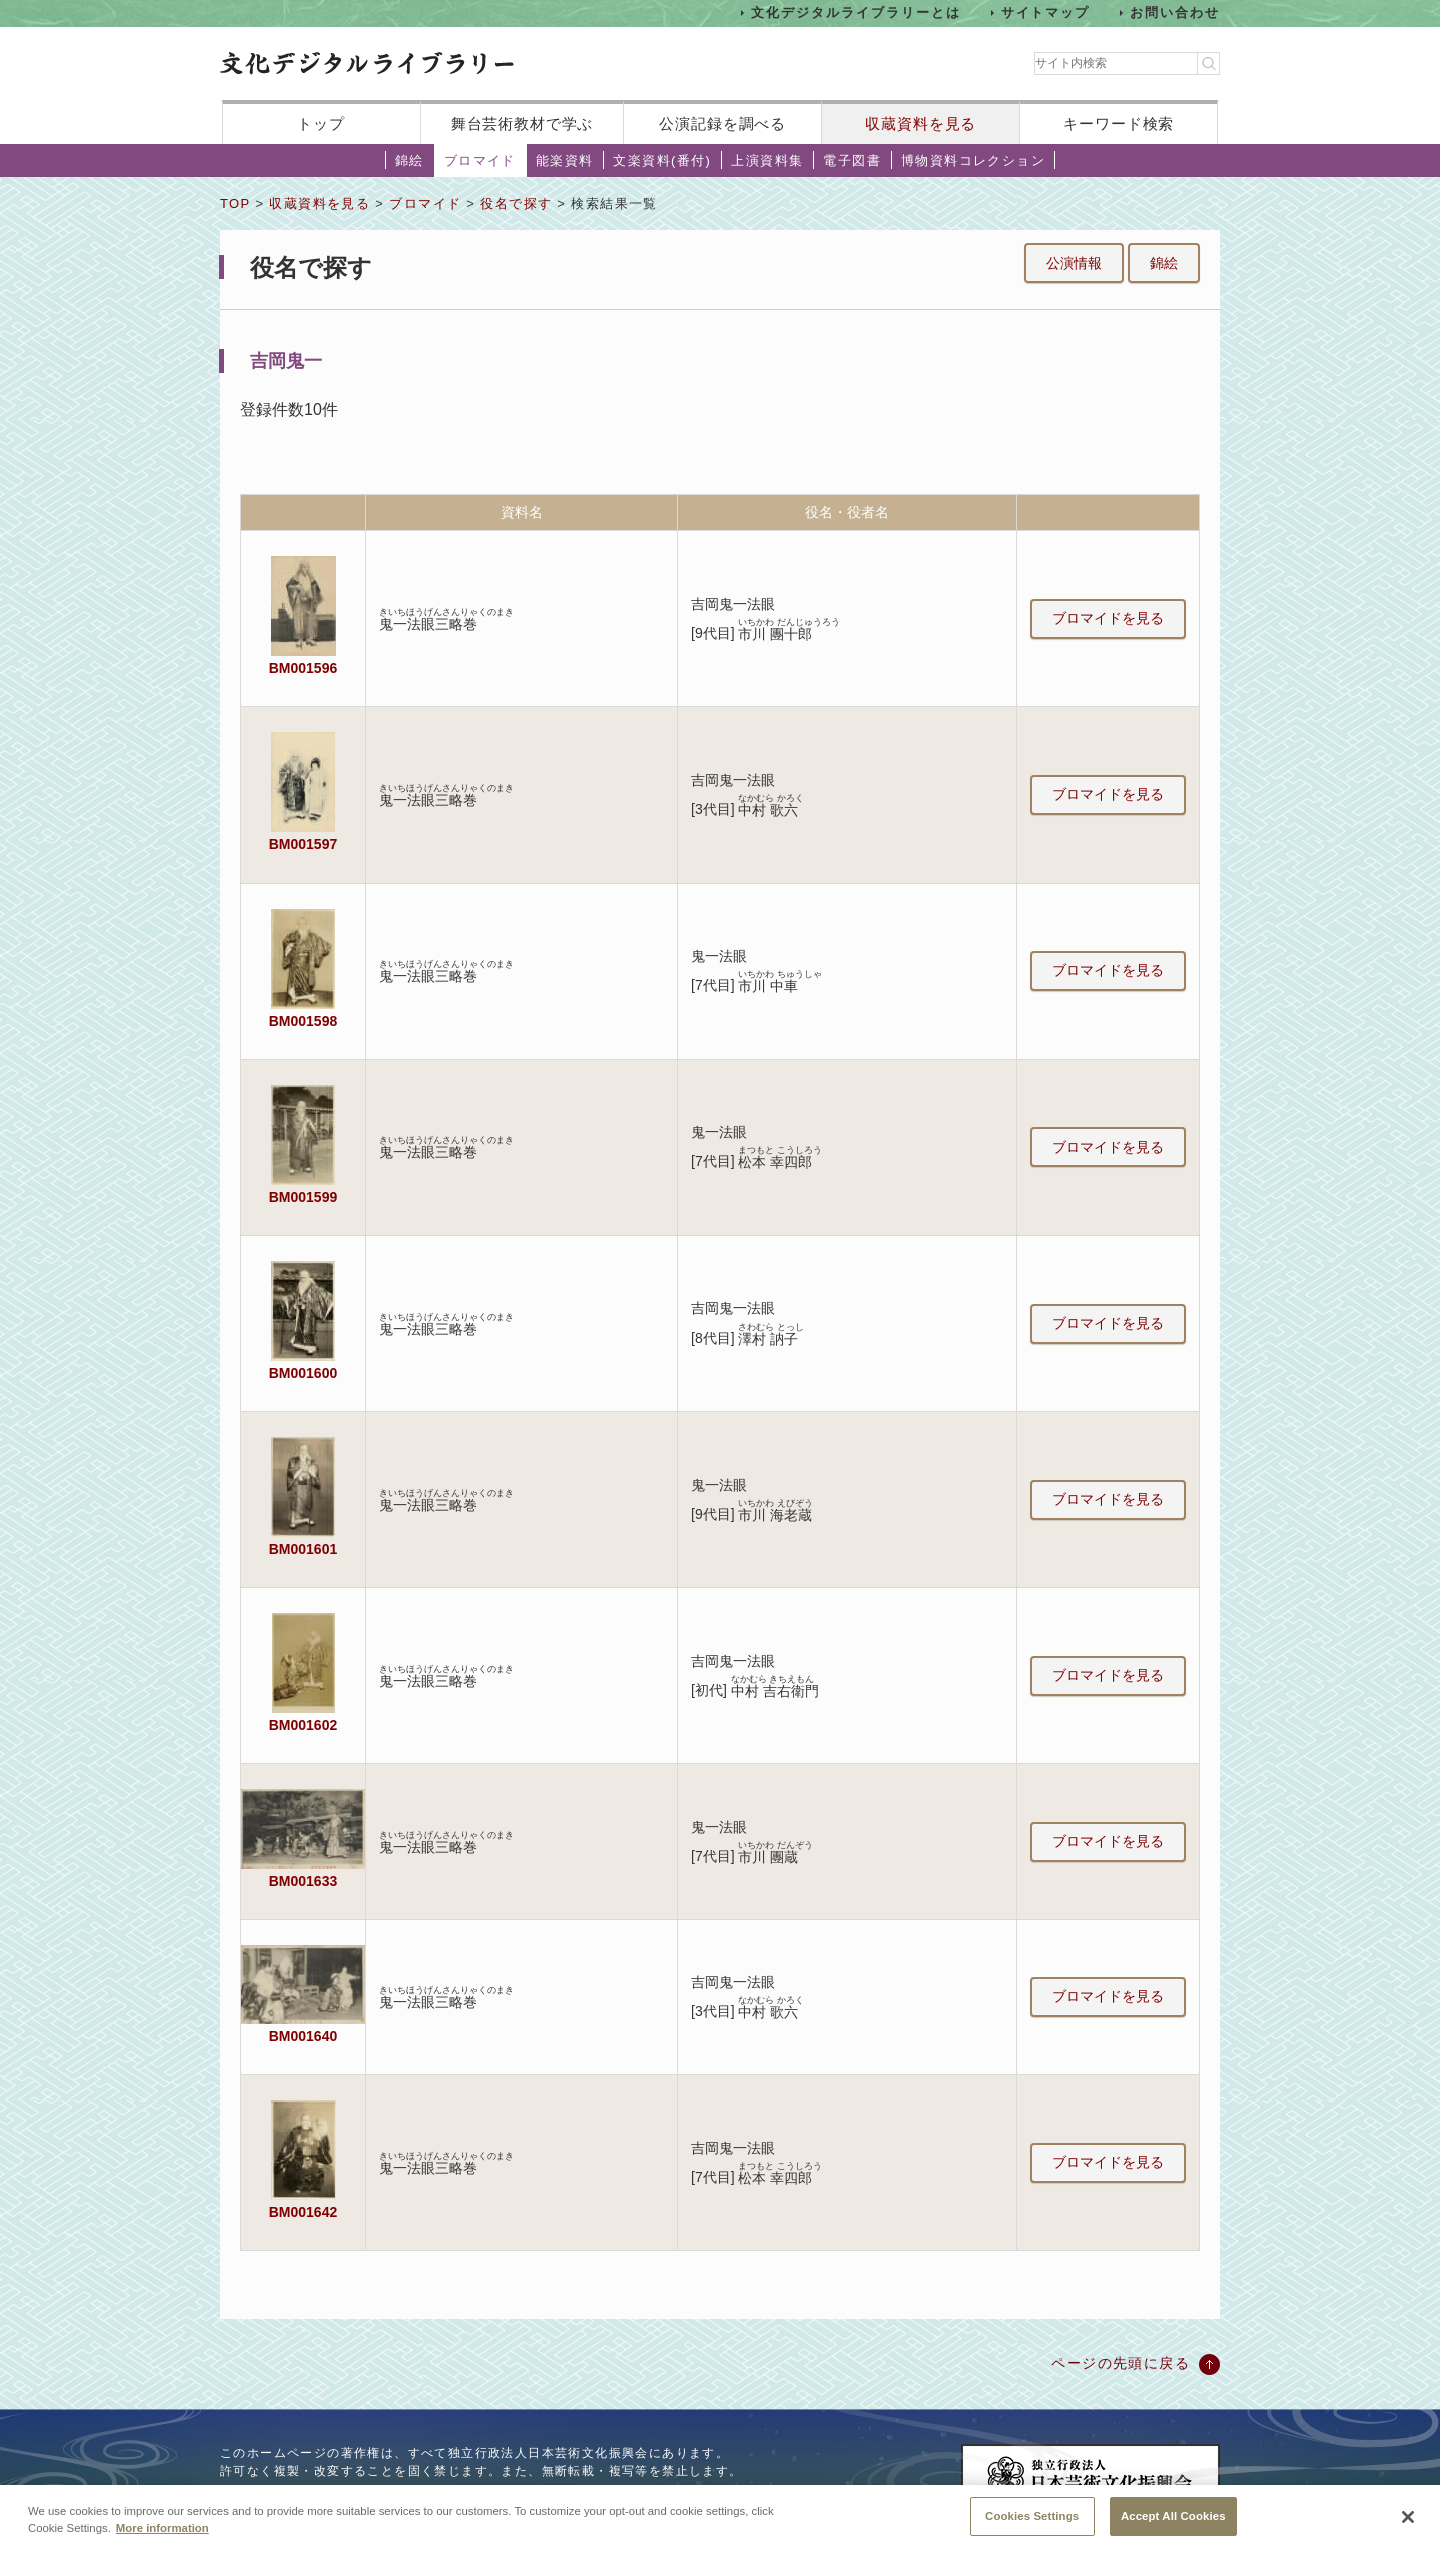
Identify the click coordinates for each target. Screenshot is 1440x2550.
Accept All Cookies (1173, 2528)
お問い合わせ (1175, 12)
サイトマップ (1046, 12)
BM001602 (303, 1725)
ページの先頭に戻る (1120, 2363)
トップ (321, 123)
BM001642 (303, 2212)
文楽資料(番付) (662, 160)
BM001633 (303, 1881)
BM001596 (303, 668)
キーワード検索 (1118, 123)
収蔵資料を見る (920, 123)
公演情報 (1074, 263)
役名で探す (516, 203)
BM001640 (303, 2036)
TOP (235, 203)
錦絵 (409, 160)
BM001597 (303, 844)
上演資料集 (767, 160)
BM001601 (303, 1549)
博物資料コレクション (973, 160)
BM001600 (303, 1373)
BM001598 (303, 1021)
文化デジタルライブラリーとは (855, 12)
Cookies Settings (1032, 2528)
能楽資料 (565, 160)
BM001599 (303, 1197)
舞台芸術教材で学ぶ (522, 123)
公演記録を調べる (722, 123)
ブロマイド (480, 160)
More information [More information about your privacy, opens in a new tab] (162, 2540)
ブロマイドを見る (1108, 618)
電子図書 (852, 160)
